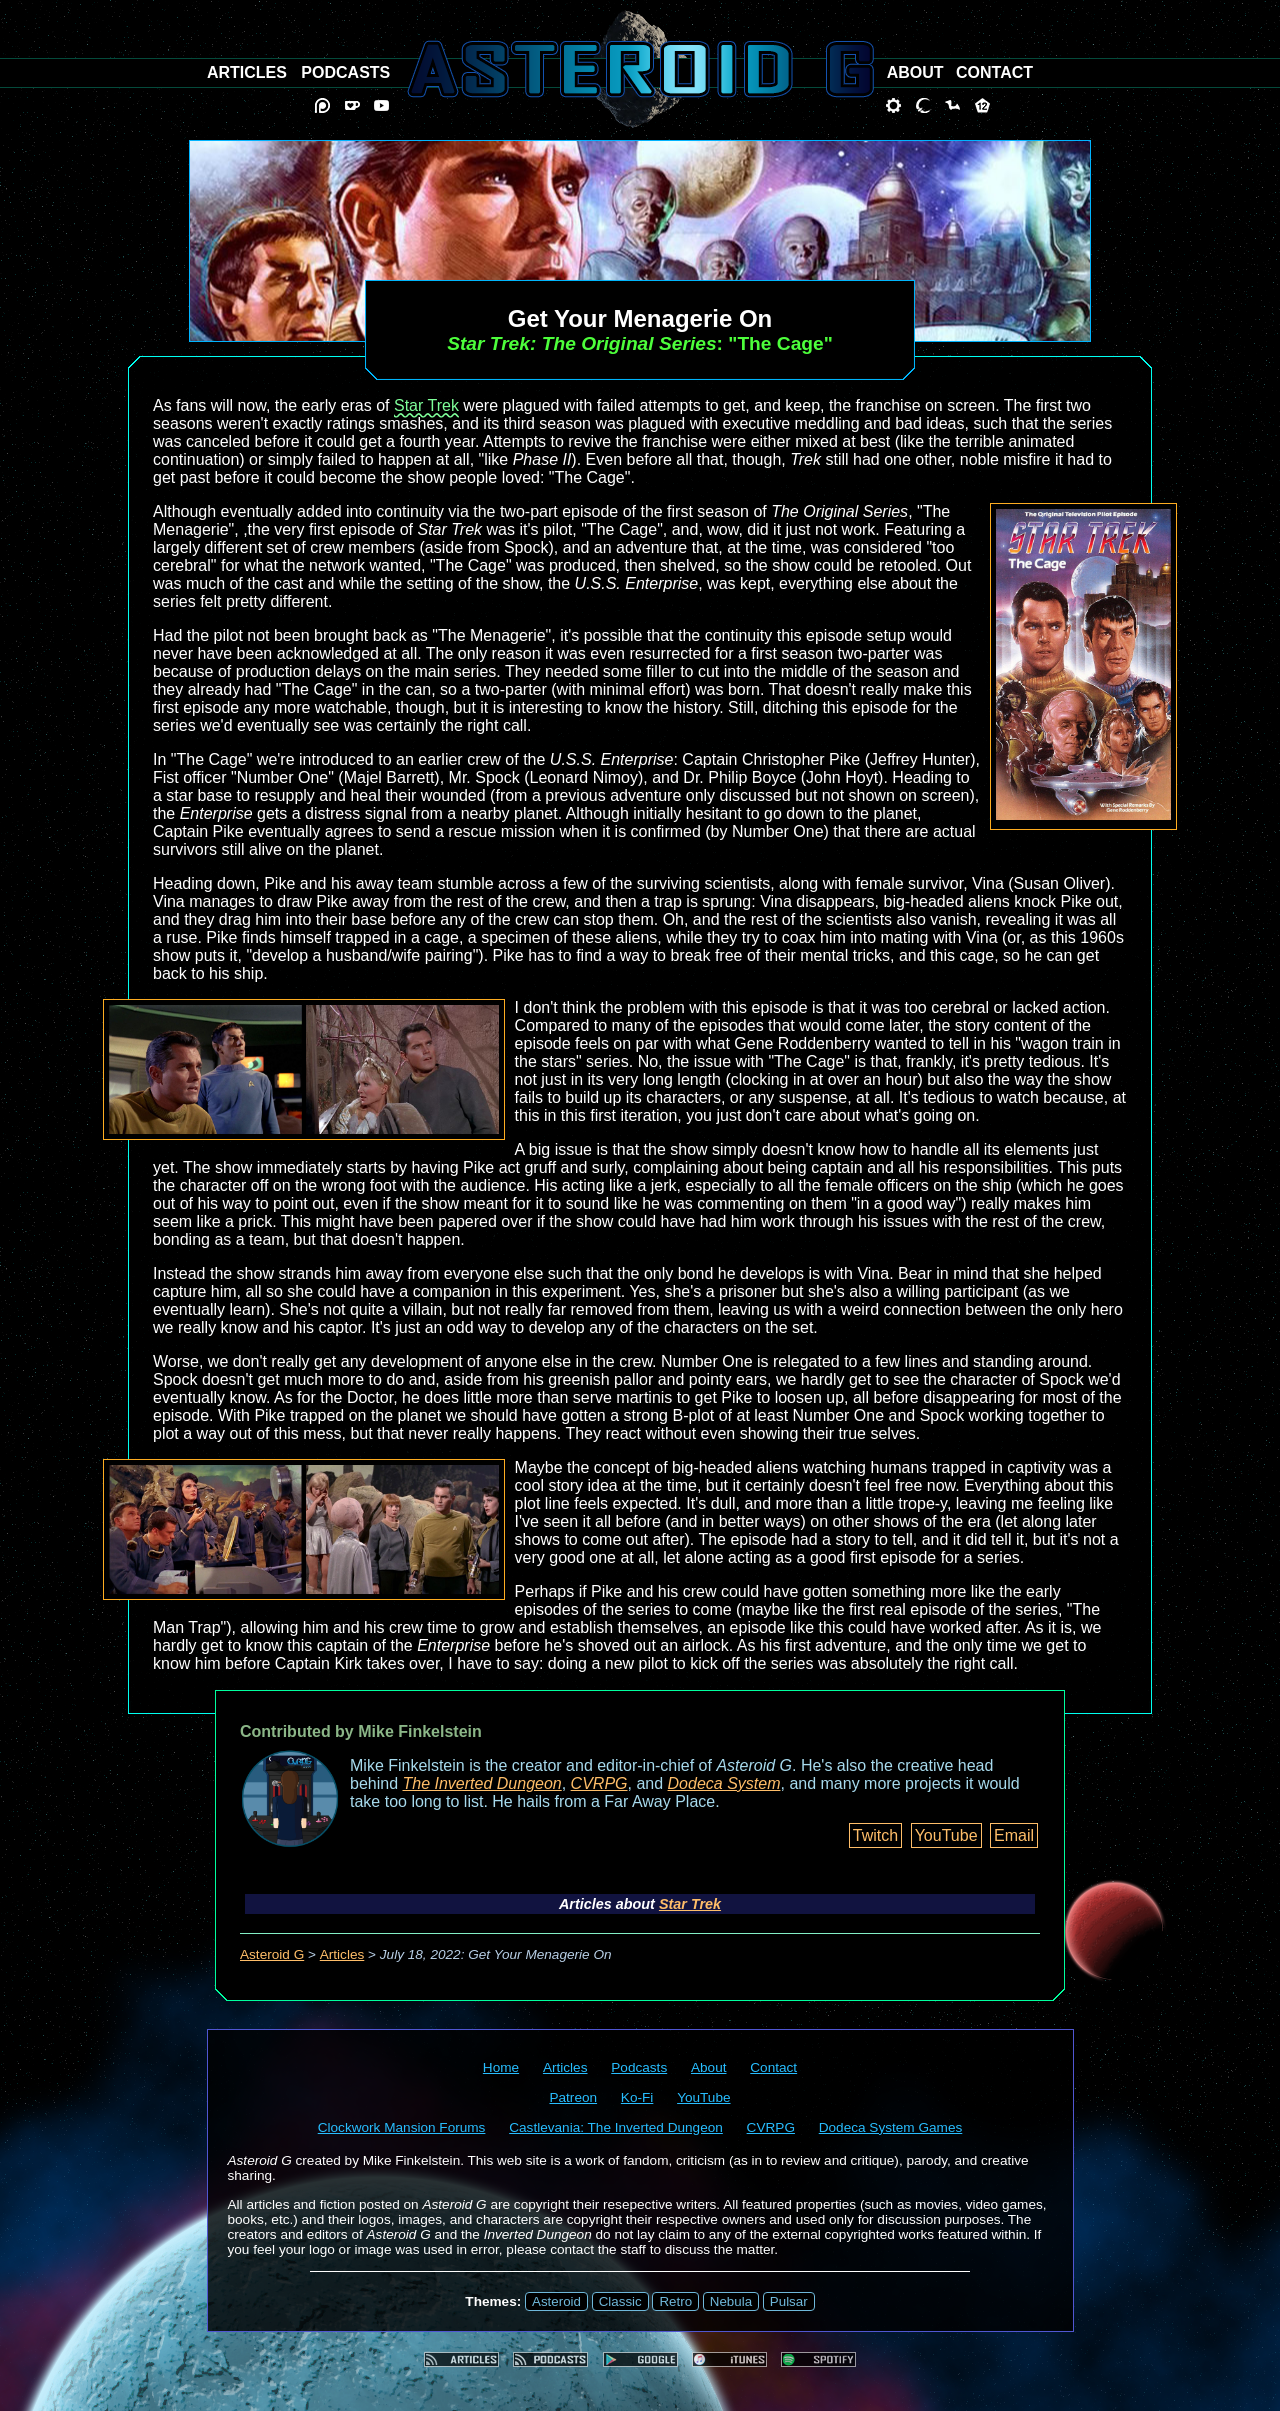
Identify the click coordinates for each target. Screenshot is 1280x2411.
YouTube (946, 1835)
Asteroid (556, 2301)
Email (1014, 1835)
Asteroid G (272, 1954)
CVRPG (599, 1783)
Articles (342, 1954)
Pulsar (789, 2301)
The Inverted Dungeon (482, 1783)
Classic (620, 2301)
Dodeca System (724, 1783)
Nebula (731, 2301)
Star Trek (426, 405)
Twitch (875, 1835)
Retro (675, 2301)
